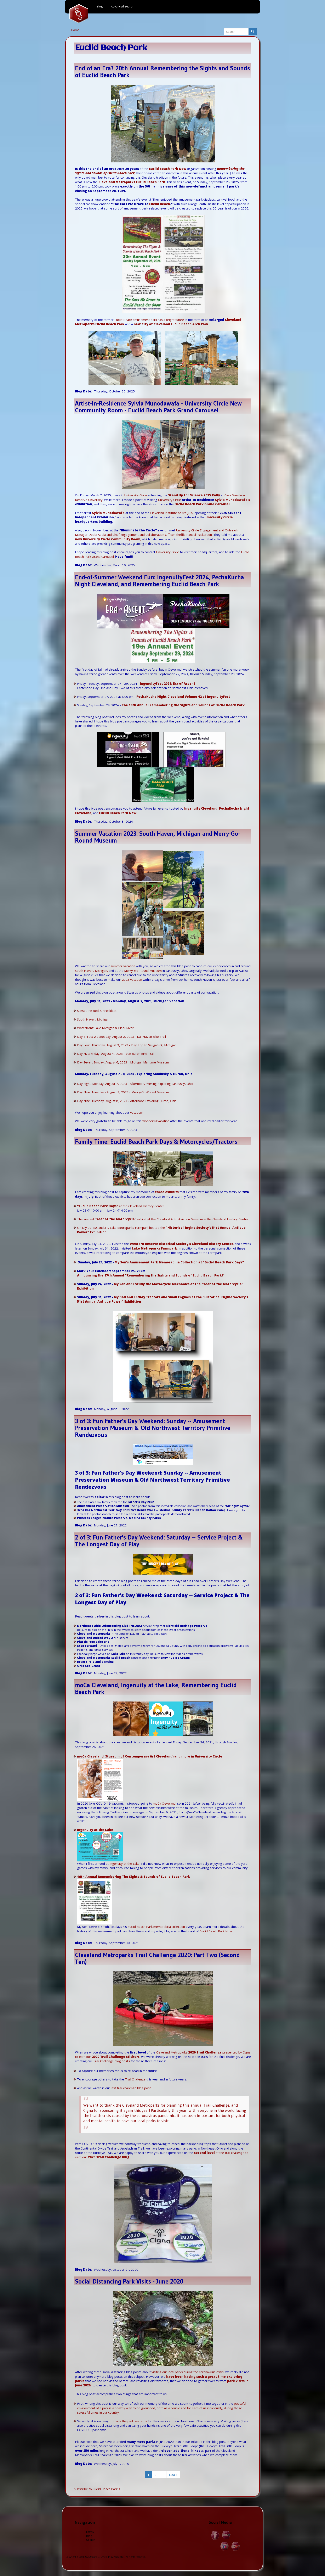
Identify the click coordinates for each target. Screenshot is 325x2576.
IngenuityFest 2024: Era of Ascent (167, 683)
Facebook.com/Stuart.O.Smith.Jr (215, 2535)
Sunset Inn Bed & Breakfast (96, 1010)
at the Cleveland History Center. (121, 1206)
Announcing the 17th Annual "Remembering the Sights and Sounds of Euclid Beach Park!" (150, 1275)
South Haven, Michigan (93, 1019)
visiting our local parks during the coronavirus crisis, (188, 2372)
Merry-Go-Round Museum (143, 970)
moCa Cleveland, (164, 1803)
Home (75, 30)
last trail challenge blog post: (131, 2088)
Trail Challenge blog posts (111, 2061)
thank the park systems (130, 2421)
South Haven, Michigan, (91, 970)
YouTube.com (235, 2546)
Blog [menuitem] (100, 6)
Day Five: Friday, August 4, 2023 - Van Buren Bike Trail (115, 1053)
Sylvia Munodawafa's (232, 500)
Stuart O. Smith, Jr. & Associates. (107, 2556)
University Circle (135, 495)
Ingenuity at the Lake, (124, 1863)
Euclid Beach (159, 204)
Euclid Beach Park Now (167, 169)
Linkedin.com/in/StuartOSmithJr (226, 2535)
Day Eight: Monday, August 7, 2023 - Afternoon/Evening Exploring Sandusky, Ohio (135, 1084)
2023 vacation (132, 979)
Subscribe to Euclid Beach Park (96, 2489)
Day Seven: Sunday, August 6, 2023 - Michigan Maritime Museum (123, 1062)
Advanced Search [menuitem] (122, 6)
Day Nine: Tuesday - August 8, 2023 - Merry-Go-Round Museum (123, 1092)
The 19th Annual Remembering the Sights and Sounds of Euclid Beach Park (183, 705)
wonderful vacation (155, 1121)
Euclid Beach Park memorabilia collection (156, 1926)
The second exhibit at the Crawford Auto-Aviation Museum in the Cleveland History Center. (163, 1219)
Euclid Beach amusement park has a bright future (149, 320)
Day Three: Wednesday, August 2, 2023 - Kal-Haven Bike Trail (121, 1036)
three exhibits (167, 1192)
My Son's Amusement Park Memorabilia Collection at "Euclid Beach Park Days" (179, 1262)
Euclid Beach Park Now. (216, 1931)
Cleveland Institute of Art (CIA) (172, 513)
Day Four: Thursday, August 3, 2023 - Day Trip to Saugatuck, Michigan (126, 1045)
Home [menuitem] (78, 13)
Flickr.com (224, 2546)
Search (90, 2540)
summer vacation (123, 966)
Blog (89, 2536)
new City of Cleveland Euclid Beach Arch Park (171, 324)
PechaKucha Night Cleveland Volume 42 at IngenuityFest (183, 696)
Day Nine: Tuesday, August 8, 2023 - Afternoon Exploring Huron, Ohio (127, 1101)
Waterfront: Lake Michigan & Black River (105, 1028)
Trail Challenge (135, 2079)
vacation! (136, 1112)
